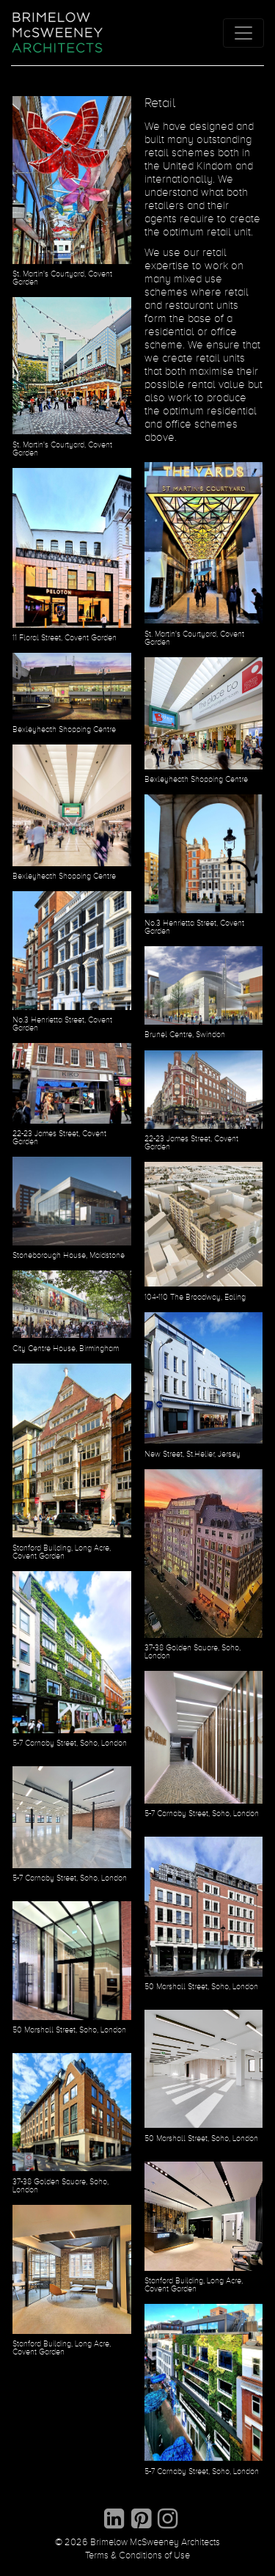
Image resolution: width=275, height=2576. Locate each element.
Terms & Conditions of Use (137, 2556)
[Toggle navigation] (243, 33)
